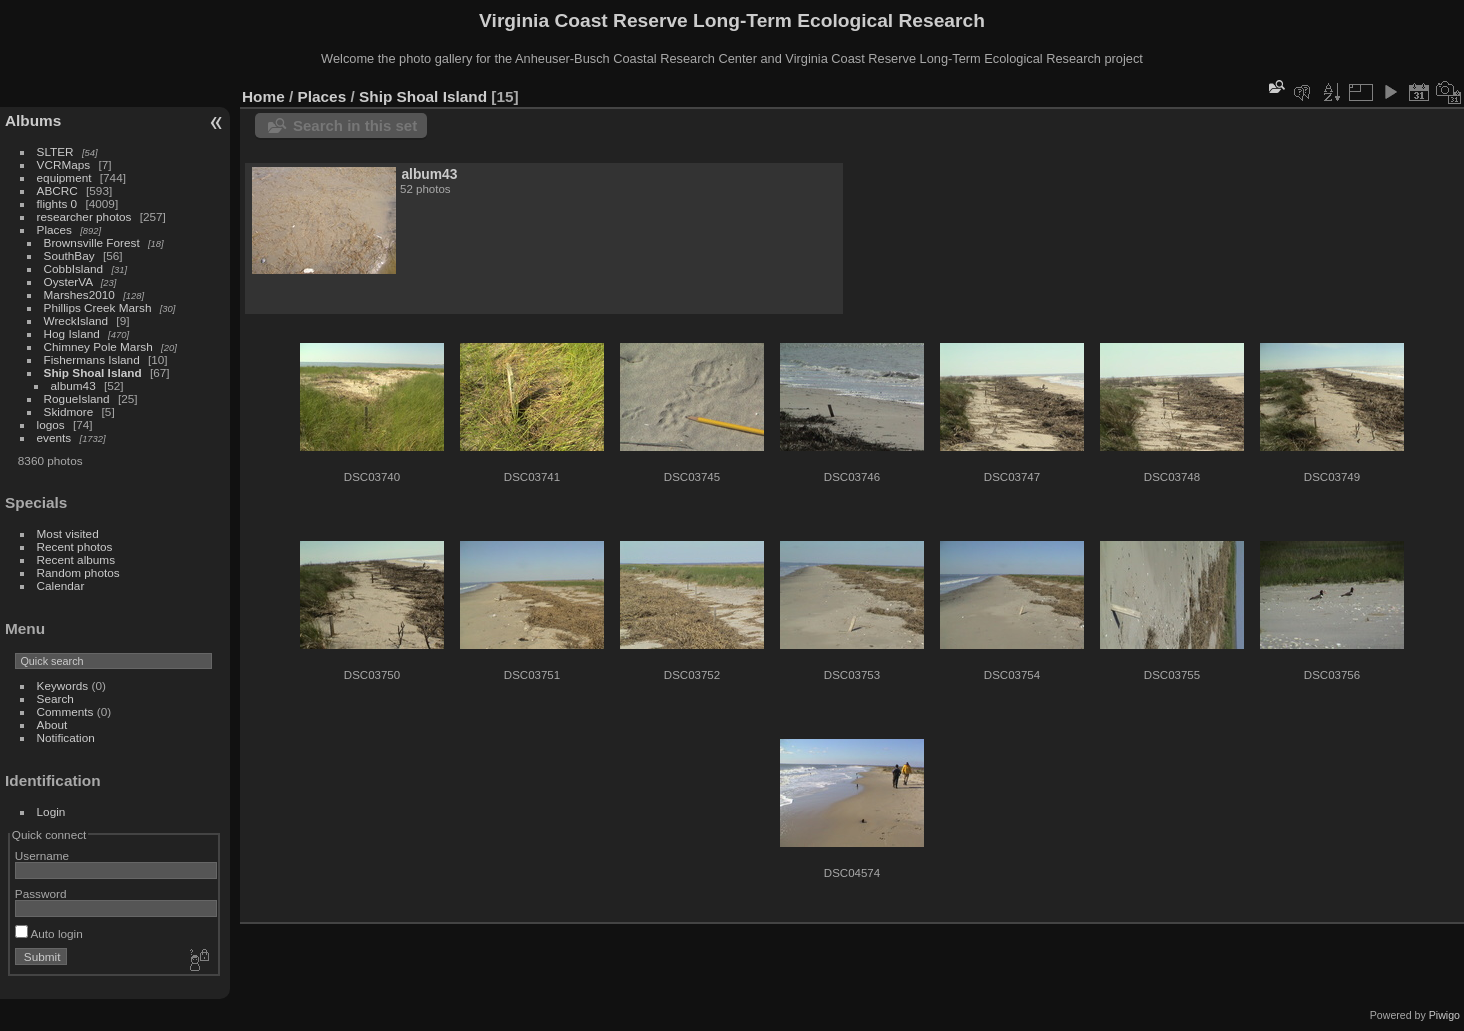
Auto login (49, 933)
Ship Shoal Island (93, 372)
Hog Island (72, 333)
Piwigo (1444, 1015)
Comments (65, 711)
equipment (64, 177)
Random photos (78, 572)
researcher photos (84, 216)
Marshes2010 (79, 294)
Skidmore (69, 411)
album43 (73, 385)
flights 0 (57, 203)
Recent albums (76, 559)
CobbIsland (74, 268)
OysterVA (68, 281)
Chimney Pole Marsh (98, 346)
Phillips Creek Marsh (98, 307)
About (52, 724)
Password (41, 893)
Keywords (63, 685)
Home (263, 96)
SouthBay (69, 255)
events (54, 437)
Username (42, 855)
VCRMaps (64, 164)
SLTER (55, 151)
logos (51, 424)
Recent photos (75, 546)
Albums (33, 120)
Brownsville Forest (92, 242)
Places (54, 229)
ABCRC (57, 190)
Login (51, 811)
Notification (66, 737)
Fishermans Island (92, 359)
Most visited (68, 533)
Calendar (61, 585)
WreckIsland (76, 320)
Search (55, 698)
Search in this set (355, 125)
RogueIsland (77, 398)
